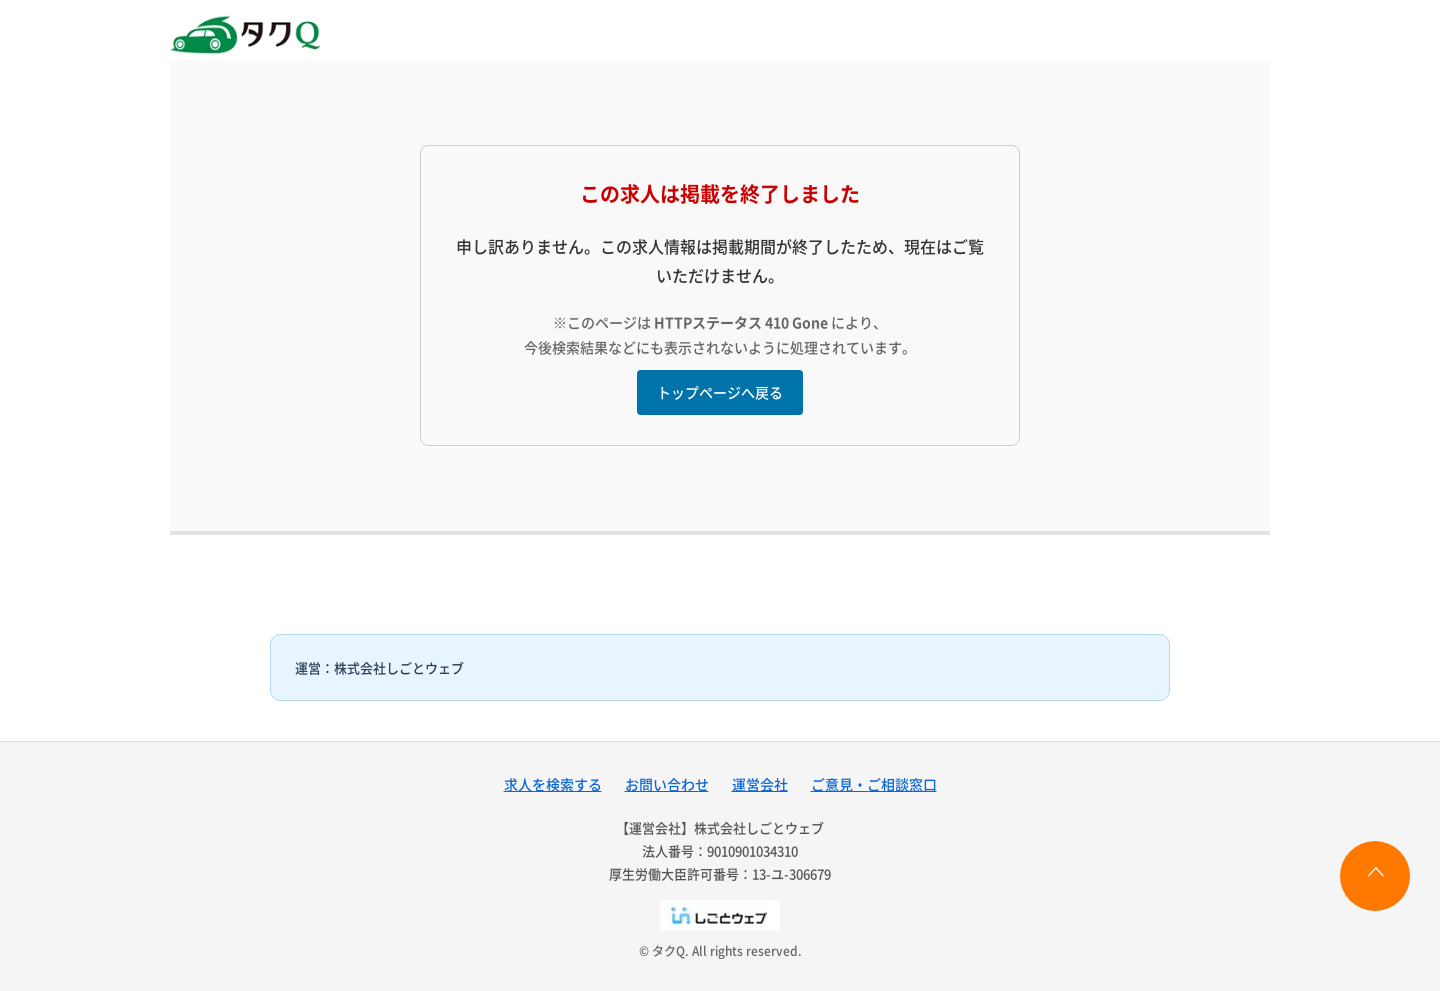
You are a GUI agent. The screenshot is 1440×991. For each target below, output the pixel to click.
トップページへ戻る (720, 392)
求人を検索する (553, 784)
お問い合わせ (667, 784)
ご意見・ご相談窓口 (874, 784)
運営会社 (760, 784)
